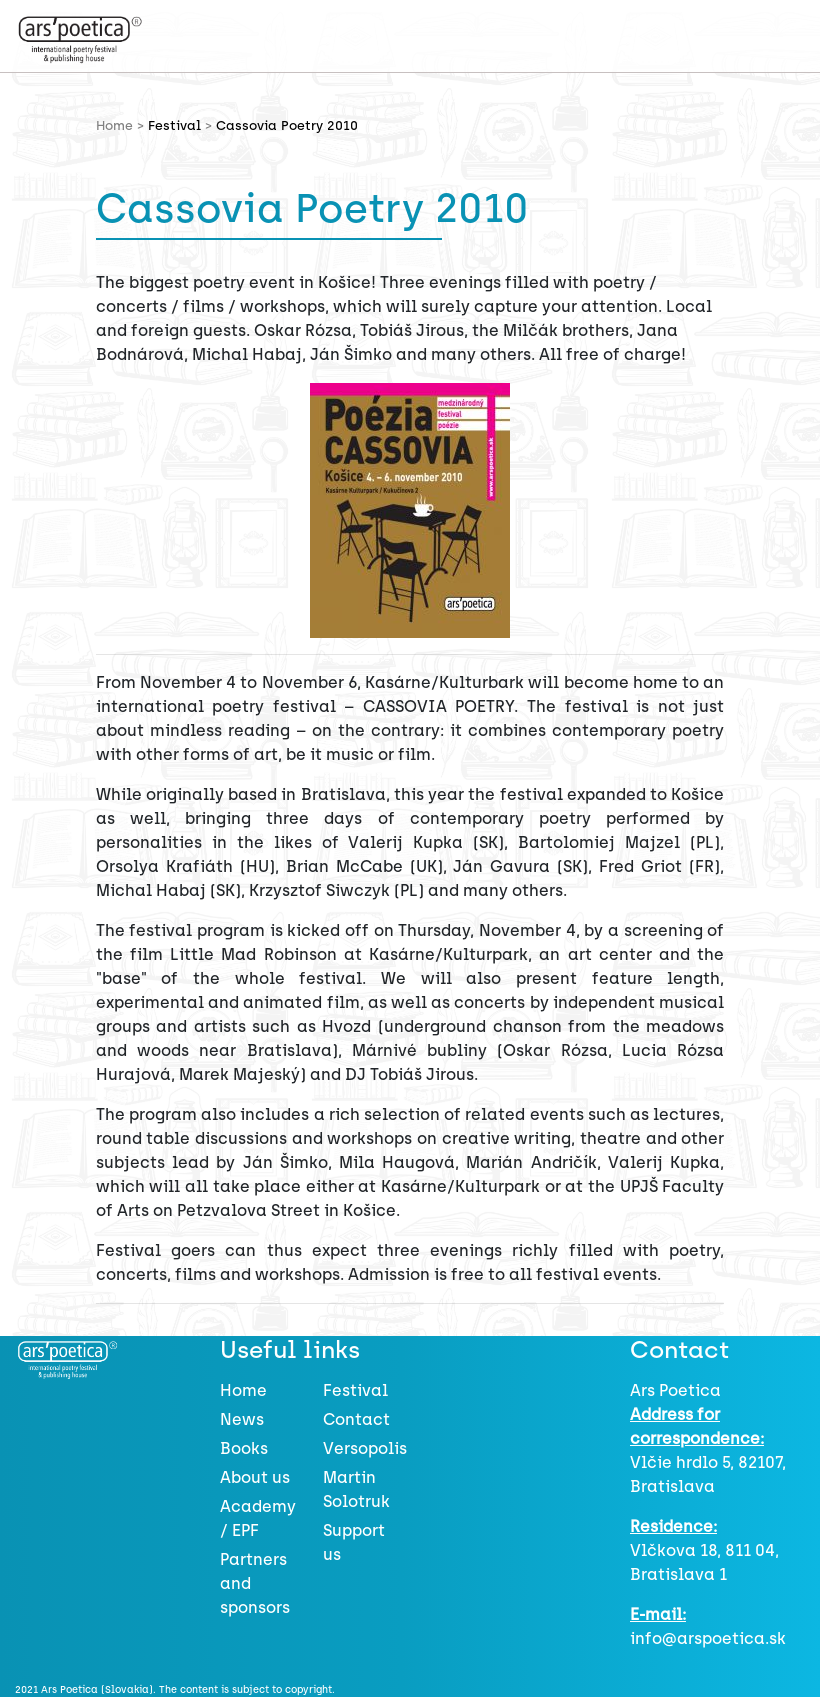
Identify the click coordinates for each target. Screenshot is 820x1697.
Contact (356, 1419)
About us (255, 1477)
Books (244, 1448)
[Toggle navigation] (196, 33)
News (242, 1419)
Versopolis (365, 1448)
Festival (174, 125)
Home (243, 1390)
